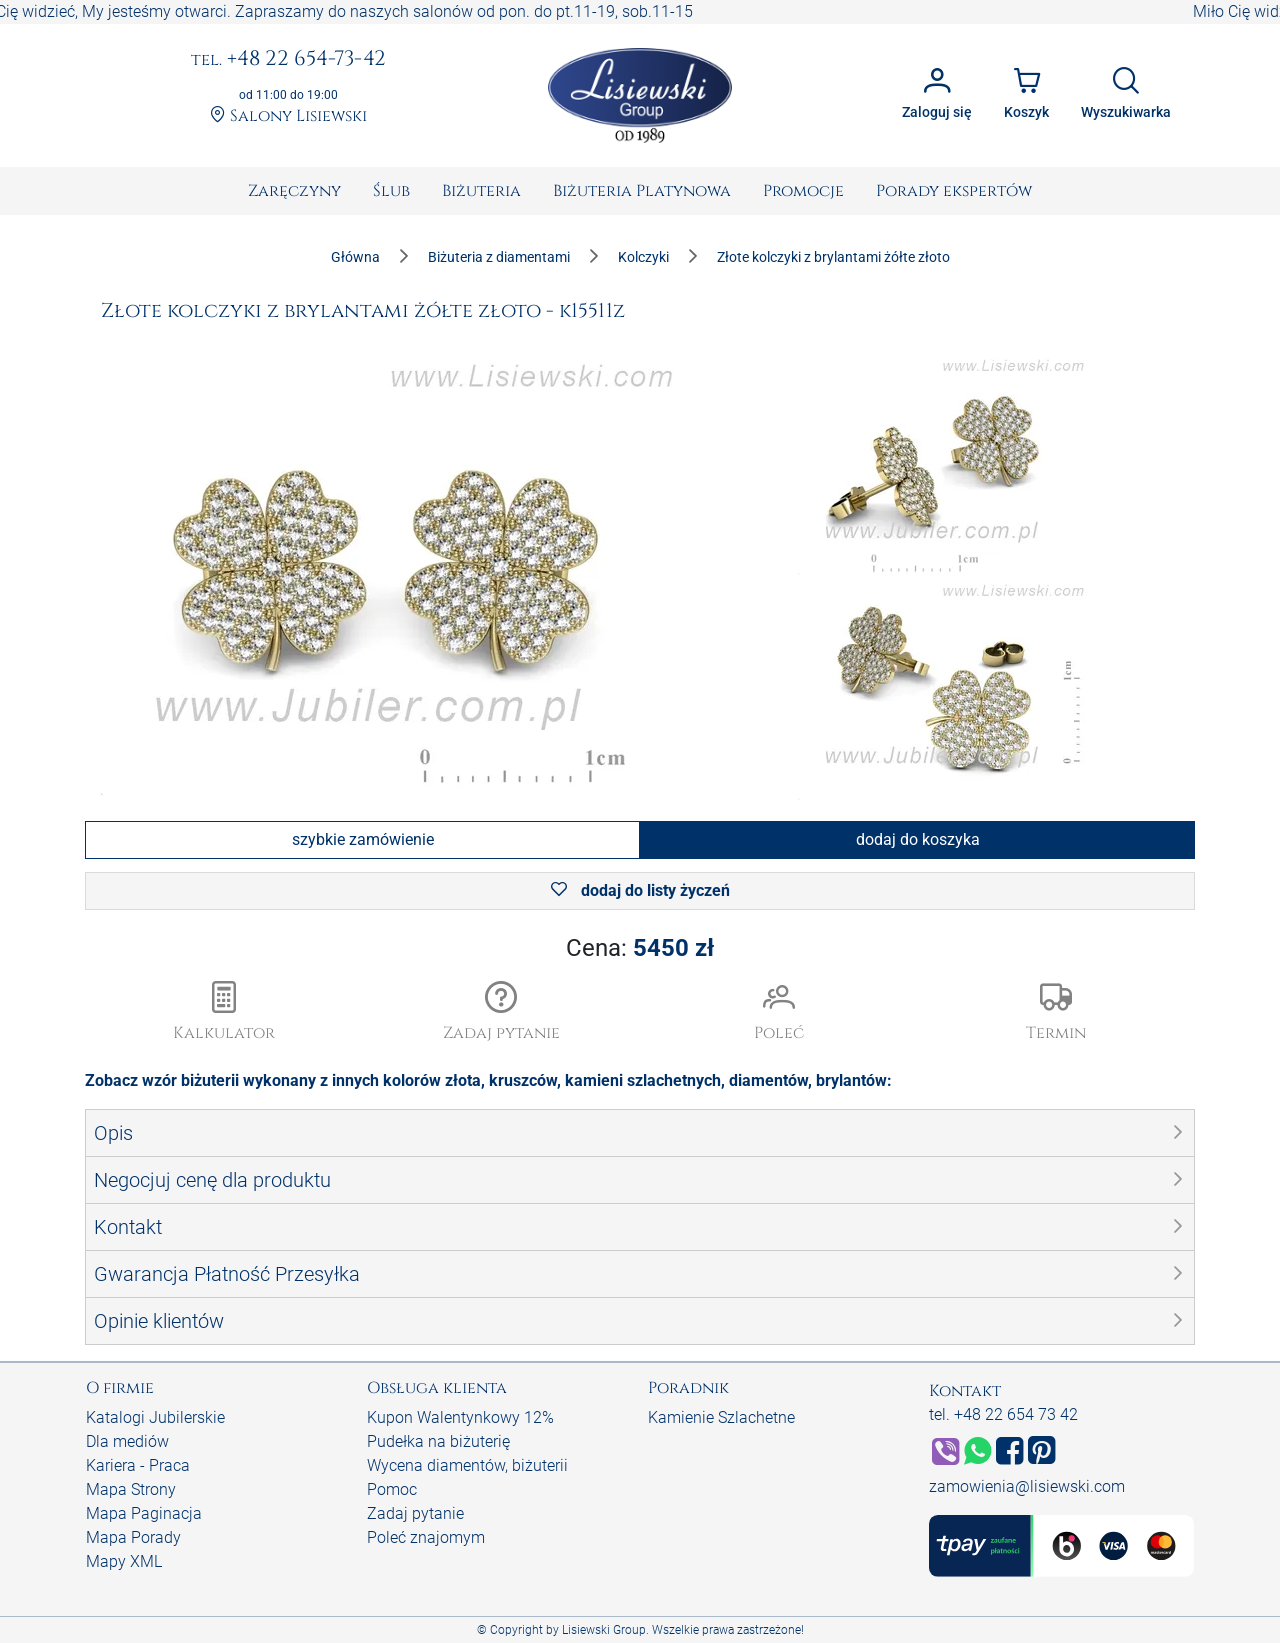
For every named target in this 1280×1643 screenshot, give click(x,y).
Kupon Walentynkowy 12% (460, 1417)
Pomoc (392, 1489)
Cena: (640, 948)
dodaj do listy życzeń (640, 890)
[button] (502, 1013)
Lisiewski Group (604, 1630)
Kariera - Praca (138, 1465)
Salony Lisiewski (288, 116)
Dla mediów (127, 1441)
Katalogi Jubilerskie (155, 1417)
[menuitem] (294, 191)
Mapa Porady (133, 1537)
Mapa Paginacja (144, 1513)
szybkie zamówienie (363, 839)
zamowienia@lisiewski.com (1027, 1486)
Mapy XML (124, 1561)
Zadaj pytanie (415, 1513)
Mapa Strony (131, 1489)
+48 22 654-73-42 (288, 60)
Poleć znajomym (426, 1537)
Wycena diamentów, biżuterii (467, 1465)
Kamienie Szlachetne (721, 1417)
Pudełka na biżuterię (438, 1441)
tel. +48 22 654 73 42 (1003, 1414)
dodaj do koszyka (918, 839)
